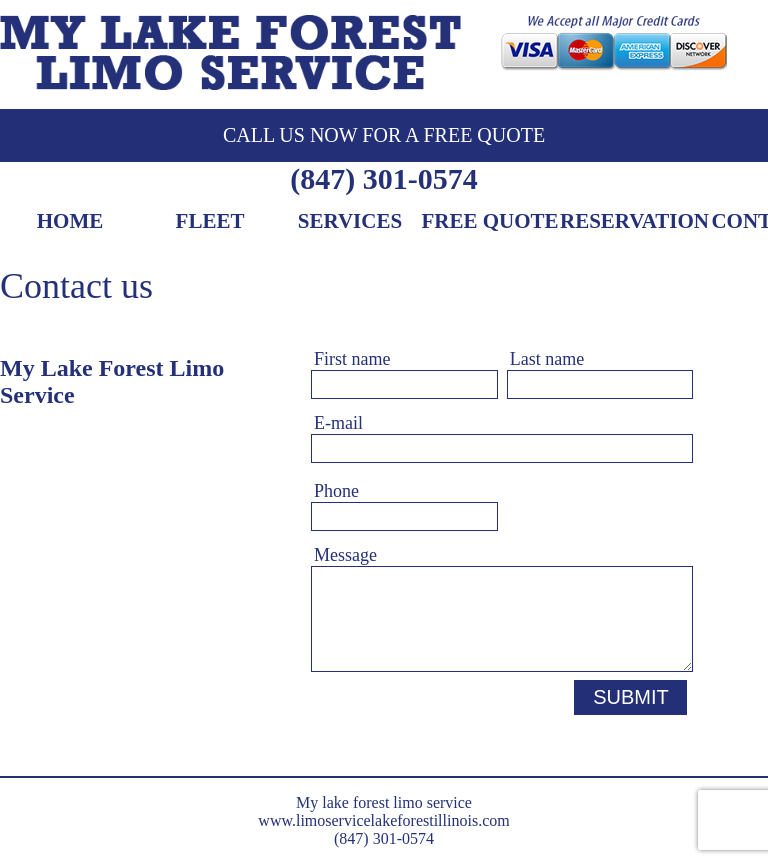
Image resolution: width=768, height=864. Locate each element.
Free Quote (489, 222)
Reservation (634, 222)
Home (70, 222)
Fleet (210, 222)
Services (350, 222)
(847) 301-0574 (383, 178)
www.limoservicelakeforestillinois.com (383, 820)
